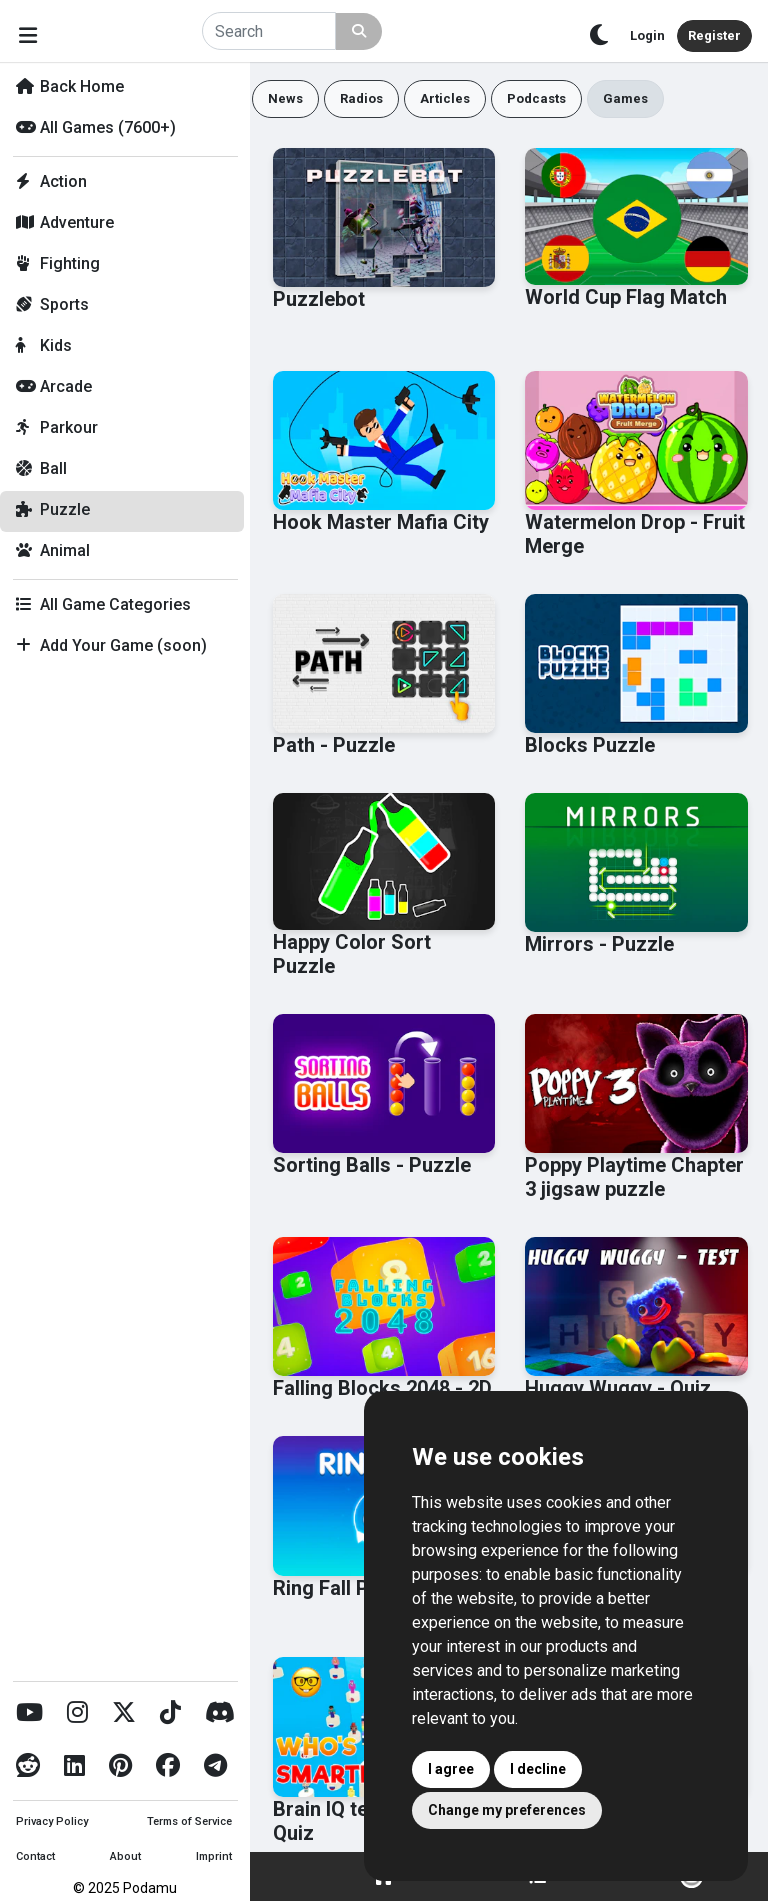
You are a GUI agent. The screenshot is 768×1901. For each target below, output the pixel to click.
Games (625, 98)
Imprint (214, 1856)
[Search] (269, 31)
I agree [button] (451, 1769)
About (125, 1856)
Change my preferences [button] (507, 1810)
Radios (361, 98)
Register (714, 35)
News (285, 98)
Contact (35, 1856)
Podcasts (536, 98)
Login (647, 35)
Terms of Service (189, 1821)
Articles (445, 98)
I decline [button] (538, 1769)
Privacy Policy (52, 1821)
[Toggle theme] (599, 36)
